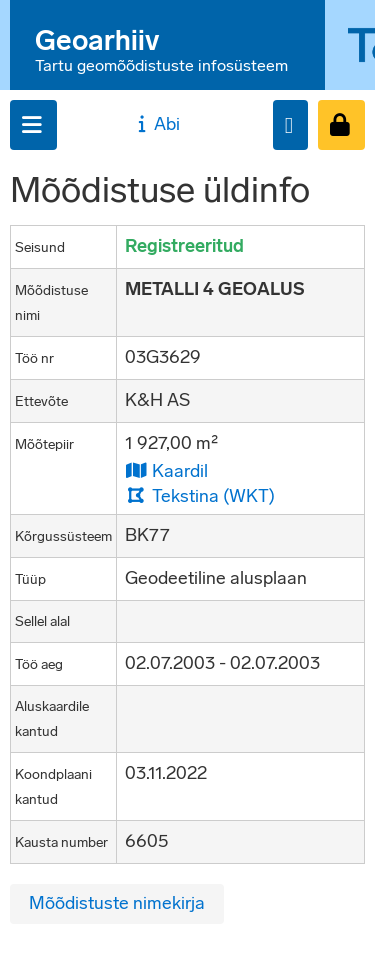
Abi (156, 124)
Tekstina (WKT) (200, 495)
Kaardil (166, 470)
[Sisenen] (341, 125)
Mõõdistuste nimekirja (117, 903)
